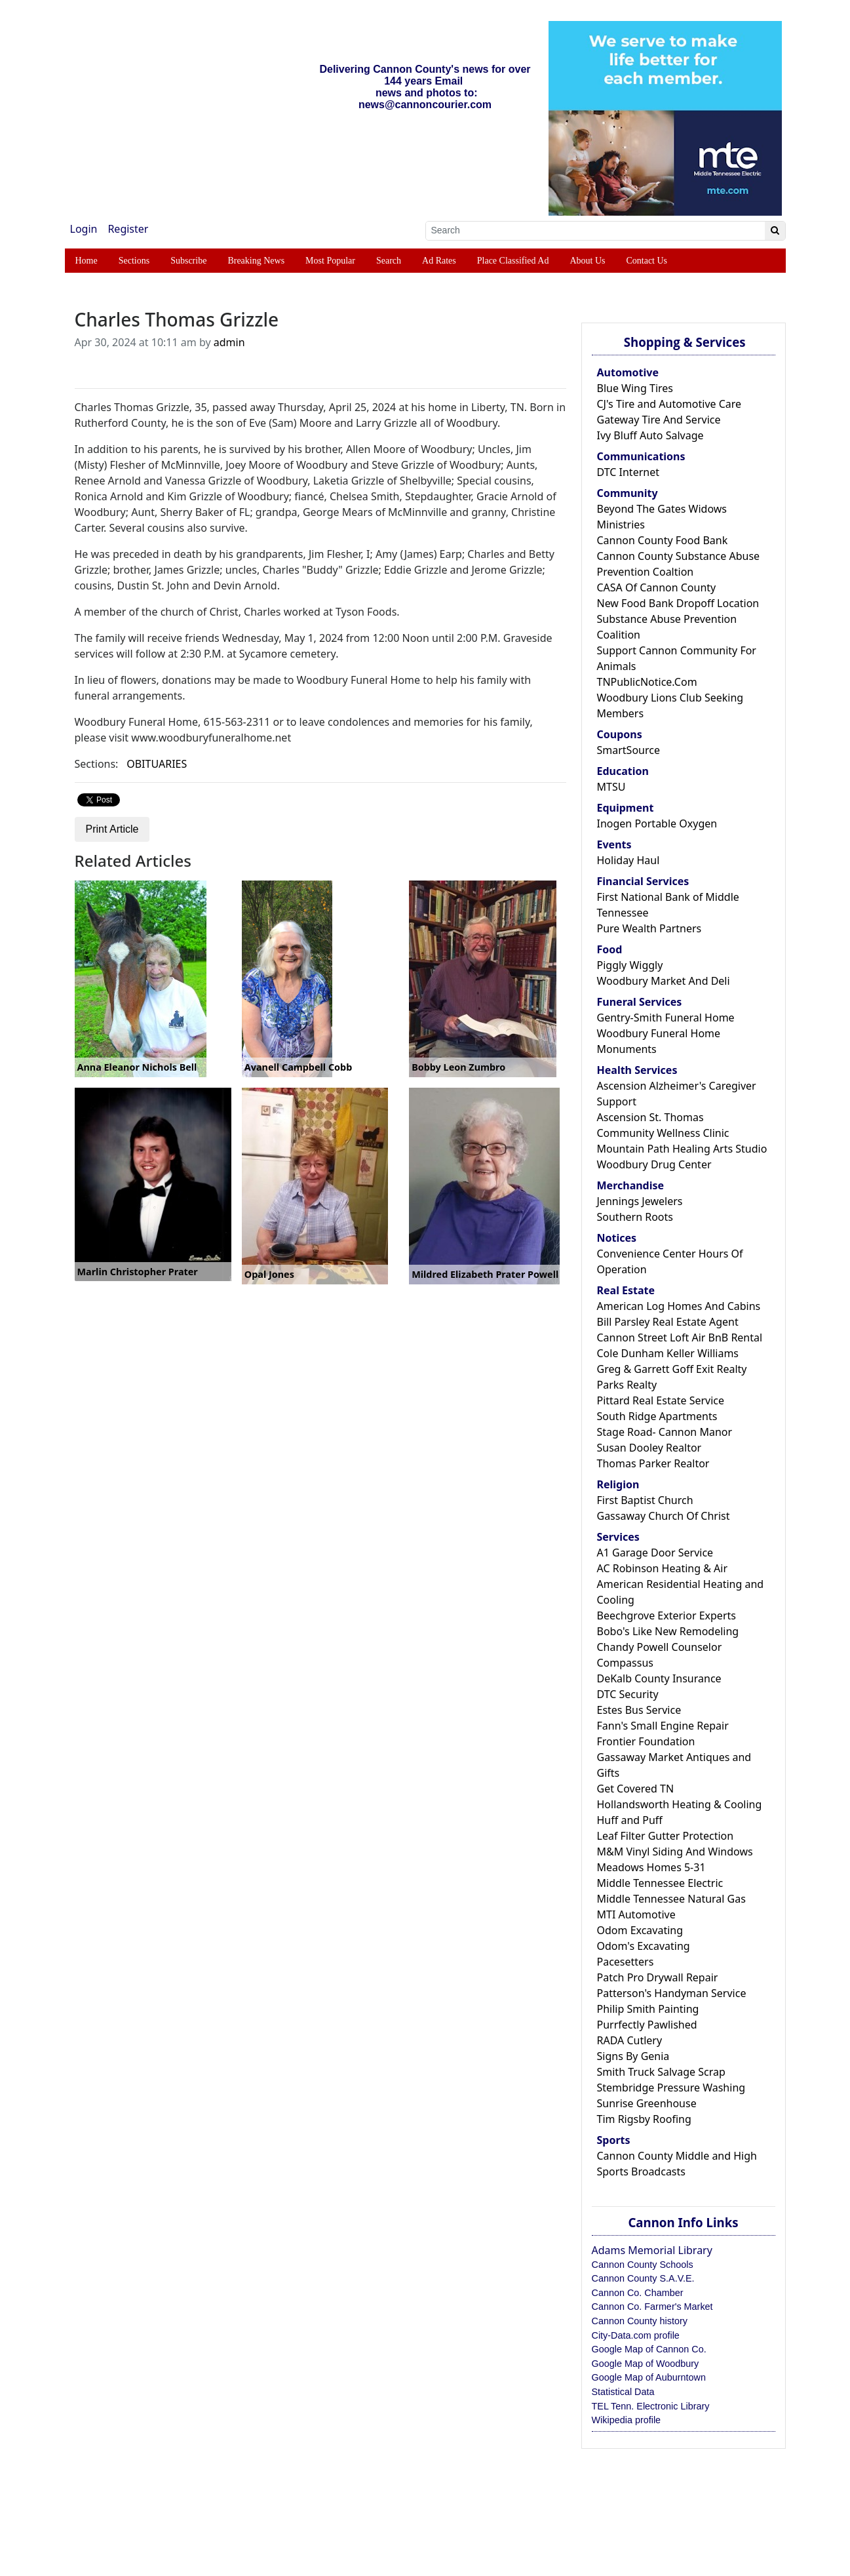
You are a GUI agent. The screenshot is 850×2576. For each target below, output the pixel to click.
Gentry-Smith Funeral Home (666, 1017)
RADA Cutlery (630, 2040)
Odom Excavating (640, 1930)
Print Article (112, 829)
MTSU (611, 787)
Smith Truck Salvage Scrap (661, 2072)
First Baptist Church (645, 1500)
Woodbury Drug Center (654, 1164)
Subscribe (188, 261)
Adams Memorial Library (652, 2250)
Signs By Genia (633, 2056)
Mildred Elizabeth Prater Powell (485, 1274)
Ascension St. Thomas (650, 1117)
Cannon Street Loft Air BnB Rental (680, 1337)
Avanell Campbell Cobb (298, 1067)
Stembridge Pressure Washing (671, 2087)
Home (86, 261)
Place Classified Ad (513, 261)
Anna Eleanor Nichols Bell (137, 1067)
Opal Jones (269, 1274)
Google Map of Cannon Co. (649, 2349)
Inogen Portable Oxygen (657, 823)
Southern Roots (635, 1217)
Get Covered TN (635, 1788)
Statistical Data (623, 2392)
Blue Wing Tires (635, 388)
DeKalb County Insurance (659, 1678)
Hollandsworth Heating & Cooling (679, 1804)
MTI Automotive (636, 1914)
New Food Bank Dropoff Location (678, 603)
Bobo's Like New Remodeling (668, 1631)
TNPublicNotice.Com (647, 682)
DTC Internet (628, 472)
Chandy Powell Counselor (659, 1647)
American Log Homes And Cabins (679, 1306)
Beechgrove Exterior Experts (666, 1615)
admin (229, 342)
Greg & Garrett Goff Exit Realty (672, 1369)
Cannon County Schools (642, 2264)
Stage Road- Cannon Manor (665, 1432)
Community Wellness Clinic (663, 1133)
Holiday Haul (628, 860)
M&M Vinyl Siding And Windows (675, 1851)
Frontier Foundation (646, 1741)
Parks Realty (627, 1384)
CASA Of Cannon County (656, 587)
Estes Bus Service (639, 1710)
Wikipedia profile (626, 2420)
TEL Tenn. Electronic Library (651, 2406)
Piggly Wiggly (630, 965)
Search (388, 261)
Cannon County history (639, 2321)
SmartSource (628, 750)
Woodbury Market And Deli (663, 981)
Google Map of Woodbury (645, 2363)
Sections (134, 261)
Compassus (625, 1662)
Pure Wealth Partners (649, 928)
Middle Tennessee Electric (660, 1883)
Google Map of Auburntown (649, 2377)
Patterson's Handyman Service (671, 1993)
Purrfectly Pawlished (647, 2024)
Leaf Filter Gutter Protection (665, 1836)
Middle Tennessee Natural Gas (671, 1899)
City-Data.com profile (636, 2335)
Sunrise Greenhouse (647, 2103)
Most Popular (330, 261)
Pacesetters (625, 1961)
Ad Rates (439, 261)
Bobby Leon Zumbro (458, 1067)
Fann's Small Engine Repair (663, 1725)
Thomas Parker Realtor (653, 1463)
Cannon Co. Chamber (638, 2293)
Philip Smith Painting (648, 2009)
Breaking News (255, 261)
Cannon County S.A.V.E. (643, 2278)
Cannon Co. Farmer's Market (652, 2306)
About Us (587, 261)
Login (84, 229)
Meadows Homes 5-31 (651, 1867)
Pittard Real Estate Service (661, 1400)
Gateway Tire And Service (659, 419)
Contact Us (646, 261)
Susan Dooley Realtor (649, 1447)
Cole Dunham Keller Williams (668, 1353)
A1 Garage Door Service (655, 1552)
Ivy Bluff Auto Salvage (650, 435)
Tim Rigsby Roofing (644, 2119)
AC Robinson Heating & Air (662, 1568)
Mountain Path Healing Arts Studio (682, 1148)
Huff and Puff (630, 1820)
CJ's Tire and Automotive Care (669, 404)
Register (127, 229)
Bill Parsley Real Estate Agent (668, 1322)
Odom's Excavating (643, 1946)
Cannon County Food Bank (662, 540)
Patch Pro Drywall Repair (657, 1977)
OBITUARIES (156, 764)
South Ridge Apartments (657, 1416)
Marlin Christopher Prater (137, 1271)
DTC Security (628, 1694)
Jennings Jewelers (640, 1201)
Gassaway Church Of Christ (663, 1516)
